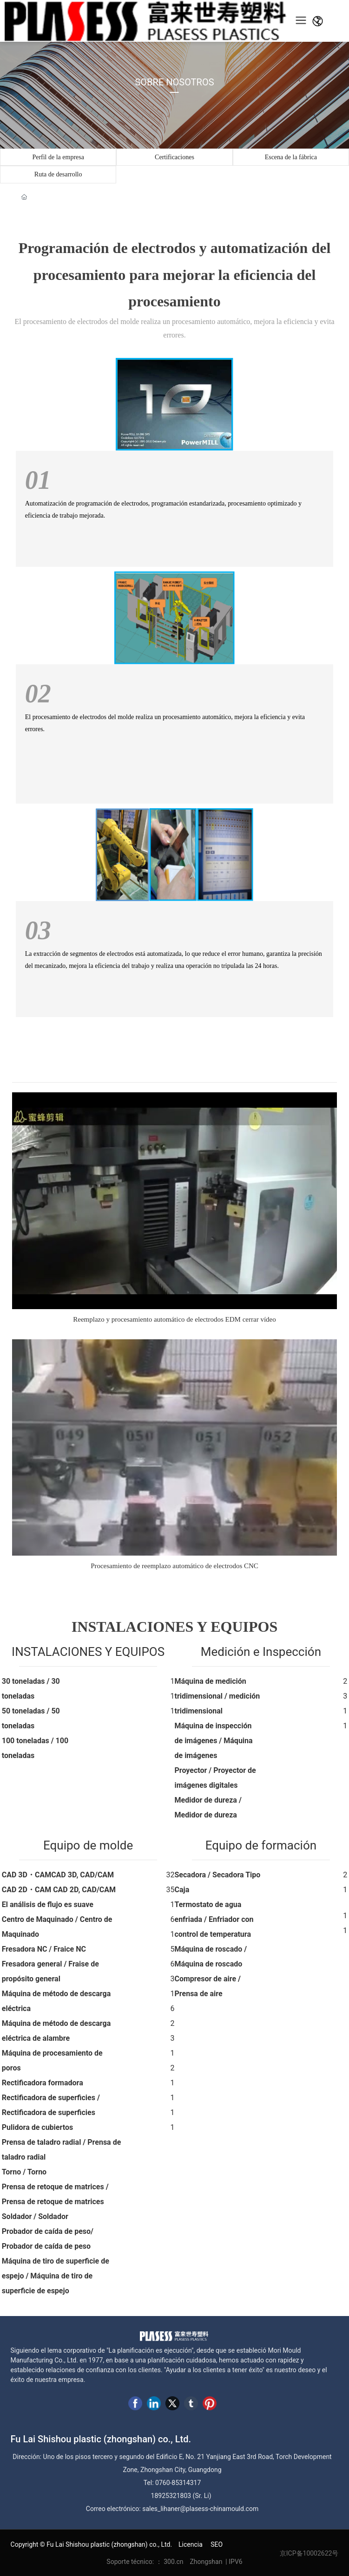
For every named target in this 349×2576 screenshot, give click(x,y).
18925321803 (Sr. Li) (181, 2495)
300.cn (174, 2561)
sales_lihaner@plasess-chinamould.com (200, 2508)
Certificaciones (174, 157)
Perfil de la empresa (58, 157)
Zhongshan (205, 2561)
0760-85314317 (178, 2482)
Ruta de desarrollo (58, 174)
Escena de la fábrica (291, 157)
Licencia (190, 2544)
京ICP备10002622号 (309, 2553)
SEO (217, 2544)
